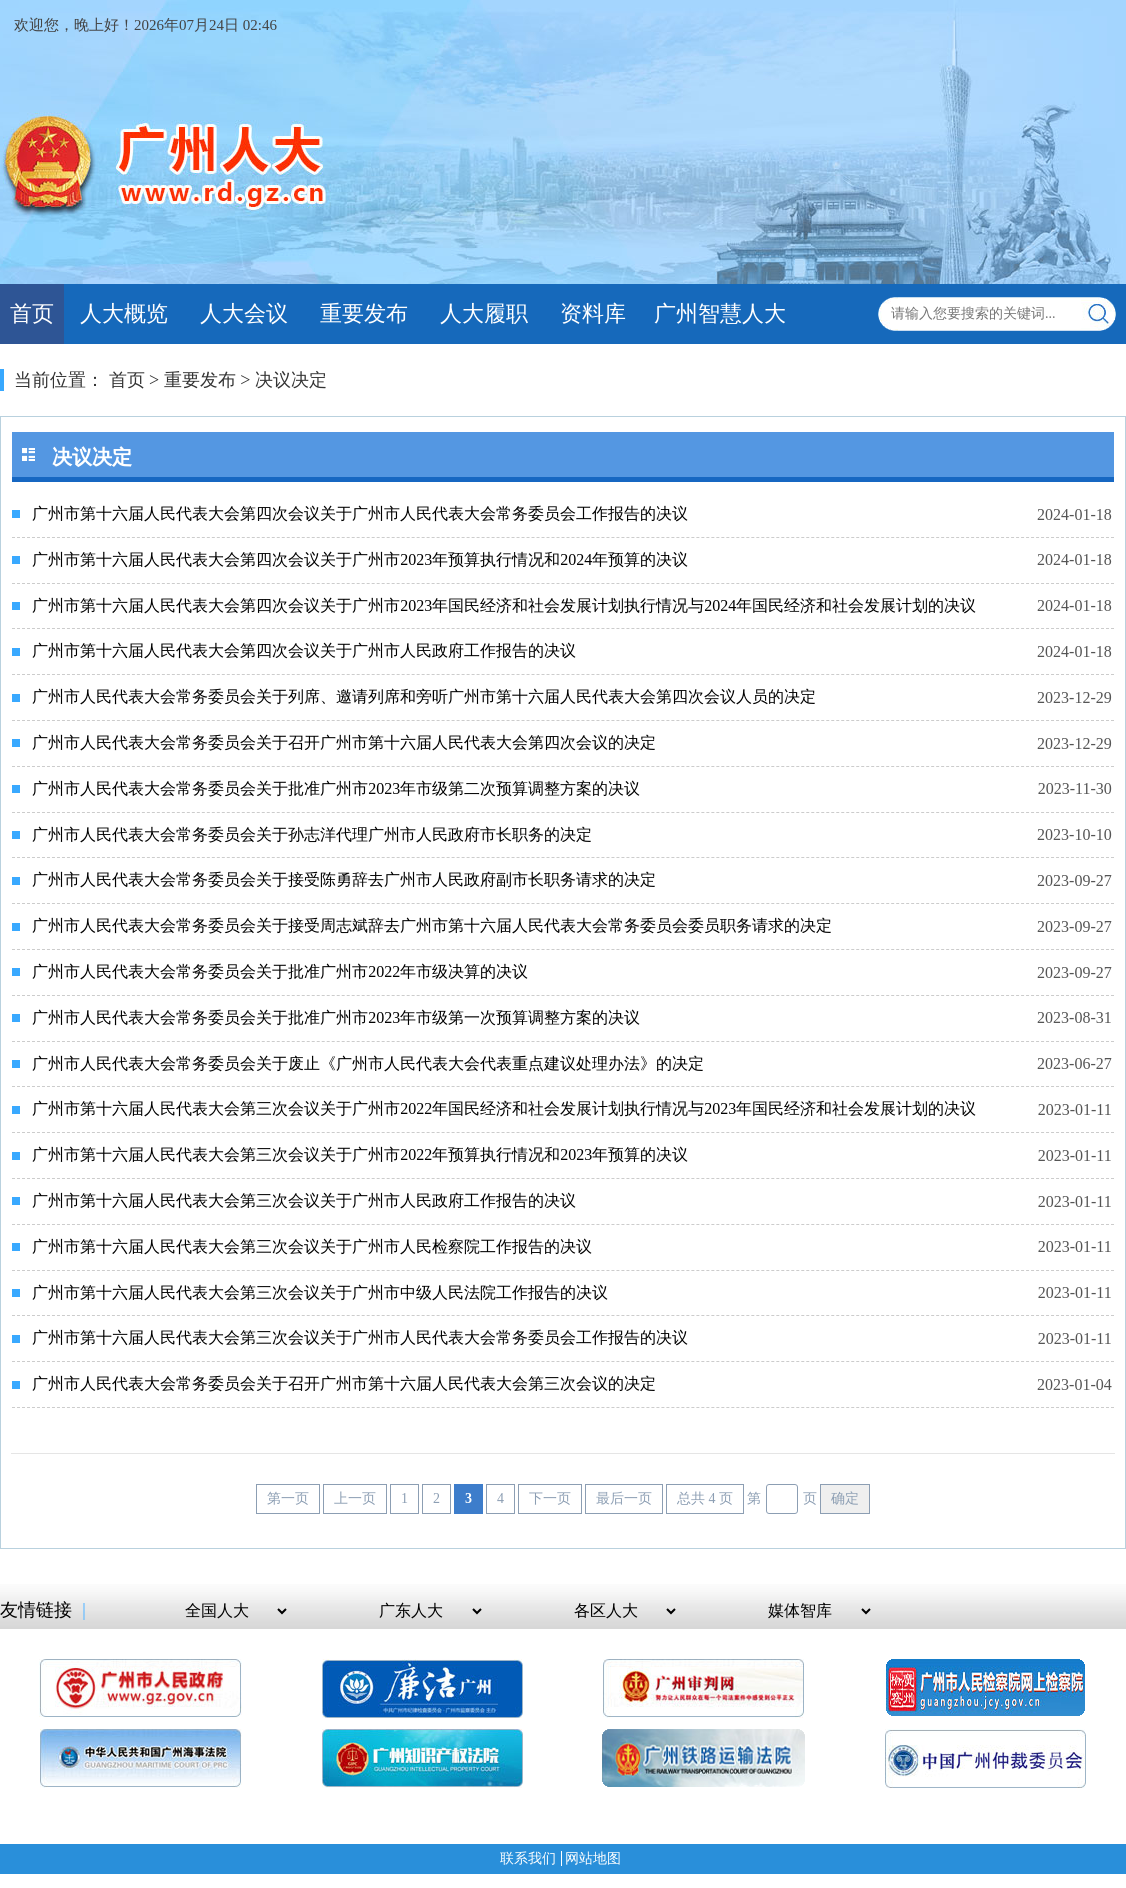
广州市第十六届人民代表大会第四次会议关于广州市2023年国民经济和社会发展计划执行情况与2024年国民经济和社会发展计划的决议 (504, 605)
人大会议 (244, 313)
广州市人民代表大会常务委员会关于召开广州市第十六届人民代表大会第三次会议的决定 (344, 1383)
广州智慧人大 (720, 313)
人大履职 (484, 313)
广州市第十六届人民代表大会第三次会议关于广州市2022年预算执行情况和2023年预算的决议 (360, 1154)
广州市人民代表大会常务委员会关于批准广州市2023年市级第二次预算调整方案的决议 (336, 788)
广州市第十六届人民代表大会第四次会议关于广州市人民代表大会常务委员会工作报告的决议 (360, 513)
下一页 (550, 1498)
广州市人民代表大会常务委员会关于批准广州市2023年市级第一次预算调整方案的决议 (336, 1017)
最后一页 (624, 1498)
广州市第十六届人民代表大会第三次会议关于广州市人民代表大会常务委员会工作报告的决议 (360, 1337)
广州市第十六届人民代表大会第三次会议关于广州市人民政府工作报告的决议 (304, 1200)
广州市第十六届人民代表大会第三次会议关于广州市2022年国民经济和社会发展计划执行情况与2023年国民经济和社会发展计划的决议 (504, 1108)
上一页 (355, 1498)
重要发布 (364, 313)
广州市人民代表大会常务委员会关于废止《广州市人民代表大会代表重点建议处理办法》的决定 (368, 1063)
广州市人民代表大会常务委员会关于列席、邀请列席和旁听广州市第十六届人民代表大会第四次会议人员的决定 (424, 696)
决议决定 (291, 380)
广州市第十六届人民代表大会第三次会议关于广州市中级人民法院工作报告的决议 (320, 1292)
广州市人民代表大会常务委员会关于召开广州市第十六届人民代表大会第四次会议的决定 (344, 742)
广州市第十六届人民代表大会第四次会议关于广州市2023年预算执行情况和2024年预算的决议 (360, 559)
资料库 (593, 313)
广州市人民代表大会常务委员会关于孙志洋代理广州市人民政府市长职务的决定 (312, 834)
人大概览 (124, 313)
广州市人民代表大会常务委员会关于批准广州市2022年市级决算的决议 (280, 971)
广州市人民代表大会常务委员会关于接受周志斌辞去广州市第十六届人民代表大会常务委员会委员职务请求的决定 (432, 925)
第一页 (288, 1498)
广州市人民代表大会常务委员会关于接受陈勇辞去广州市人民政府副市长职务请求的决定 (344, 879)
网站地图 (593, 1858)
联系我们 (528, 1858)
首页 (32, 313)
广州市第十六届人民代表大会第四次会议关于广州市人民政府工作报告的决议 (304, 650)
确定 (845, 1498)
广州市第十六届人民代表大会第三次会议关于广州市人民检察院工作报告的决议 (312, 1246)
